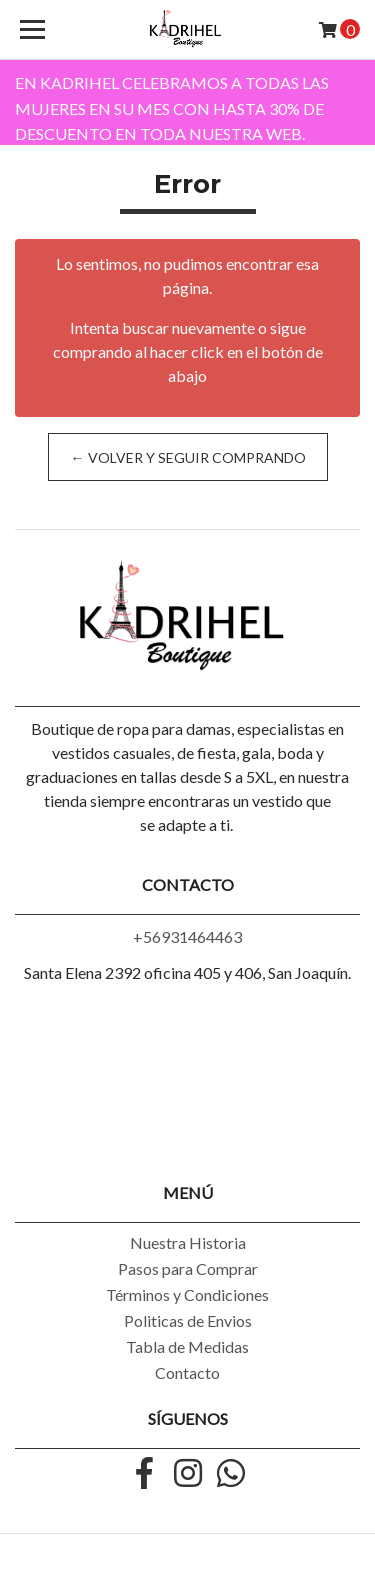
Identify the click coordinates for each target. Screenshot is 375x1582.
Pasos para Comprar (188, 1268)
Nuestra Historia (188, 1242)
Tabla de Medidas (187, 1346)
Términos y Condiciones (187, 1294)
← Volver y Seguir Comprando (187, 457)
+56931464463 (187, 936)
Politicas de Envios (188, 1320)
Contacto (187, 1372)
